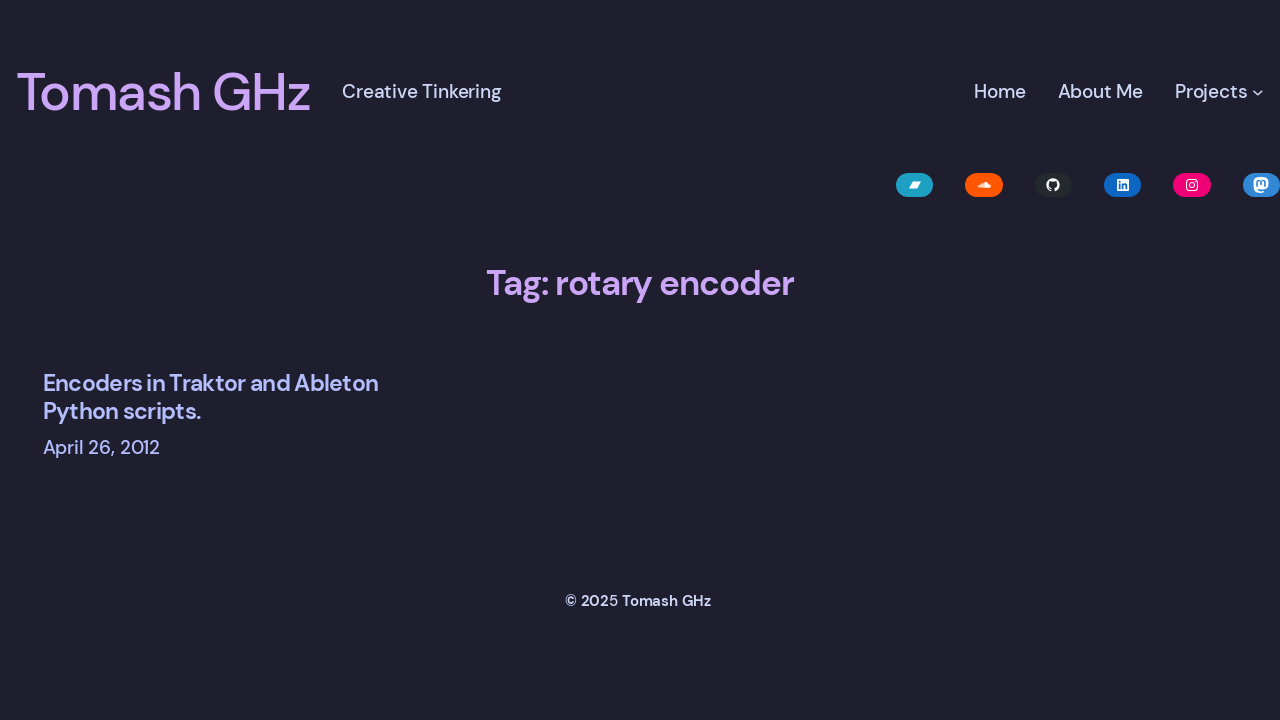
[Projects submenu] (1258, 92)
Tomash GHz (163, 92)
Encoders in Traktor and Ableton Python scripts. (211, 397)
